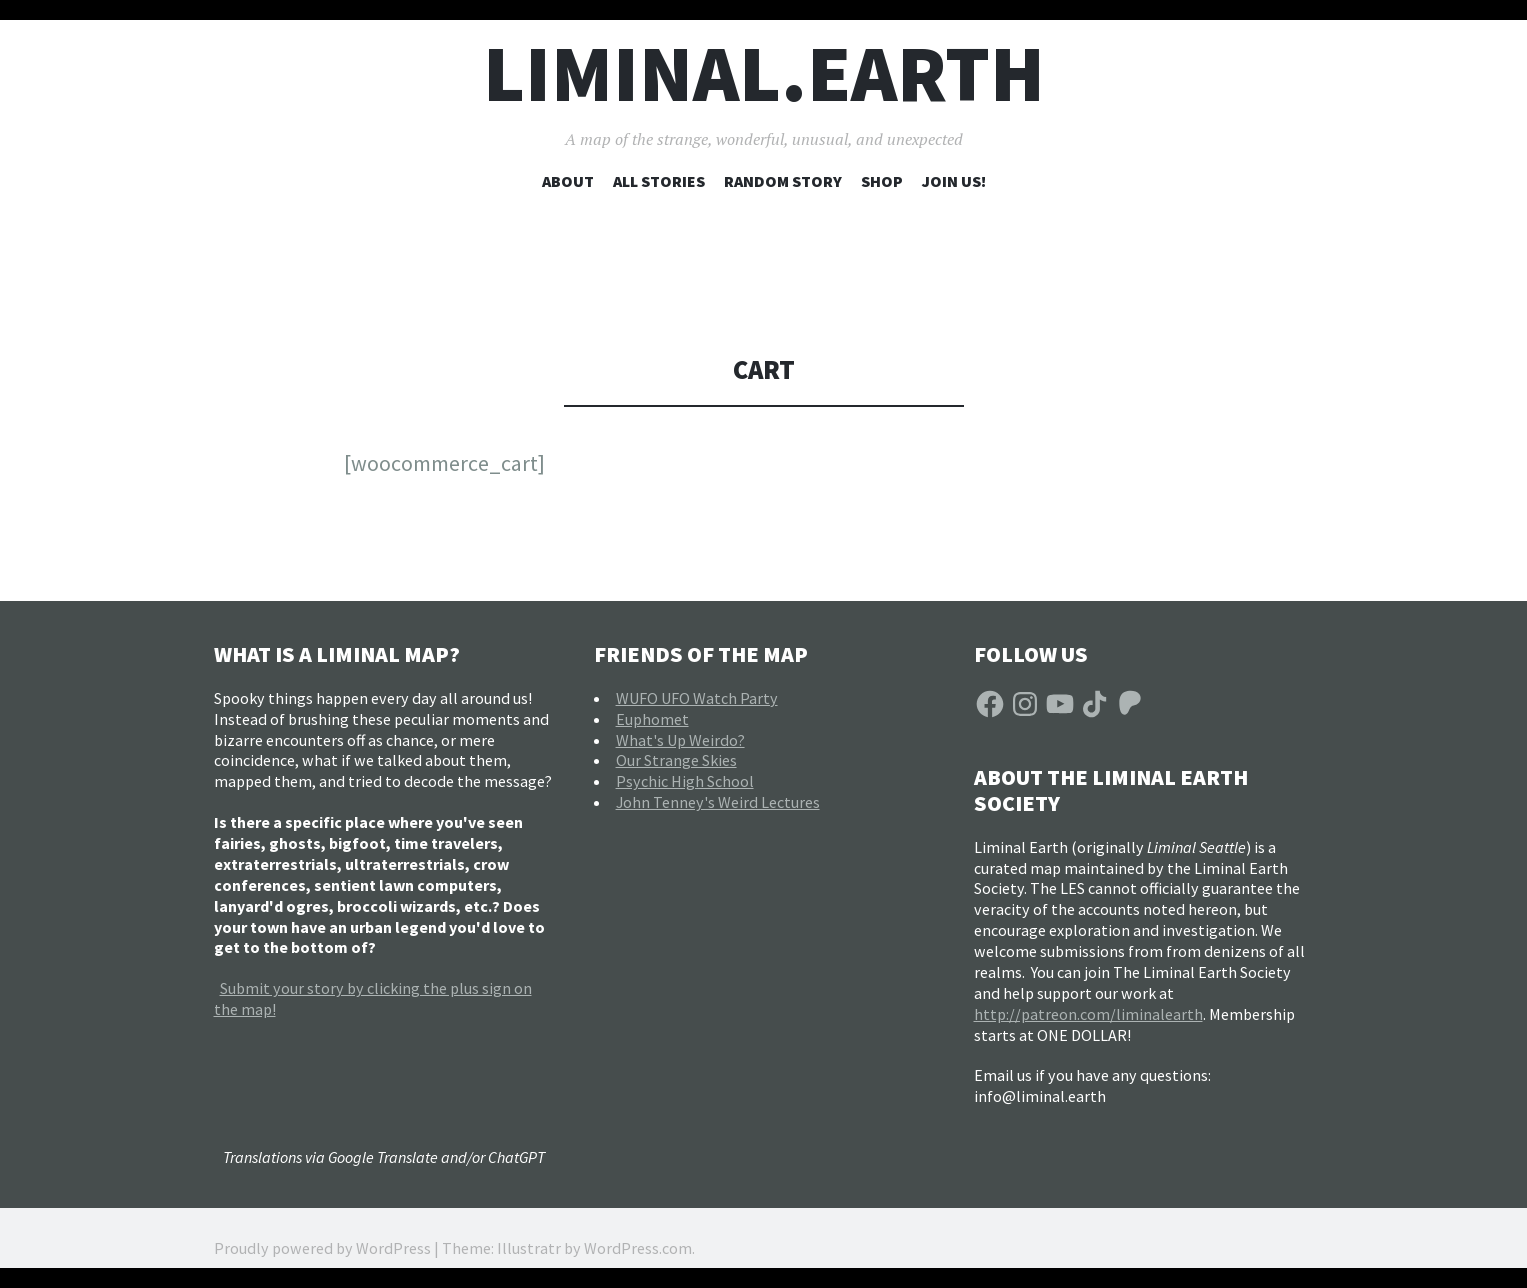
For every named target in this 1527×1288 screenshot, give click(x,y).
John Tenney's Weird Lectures (718, 802)
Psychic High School (685, 781)
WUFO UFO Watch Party (697, 698)
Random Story (783, 181)
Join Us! (954, 181)
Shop (882, 181)
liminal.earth (764, 73)
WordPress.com (638, 1248)
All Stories (659, 181)
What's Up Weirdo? (680, 740)
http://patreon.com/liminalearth (1088, 1014)
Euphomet (652, 719)
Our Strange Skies (676, 760)
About (568, 181)
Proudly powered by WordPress (322, 1248)
